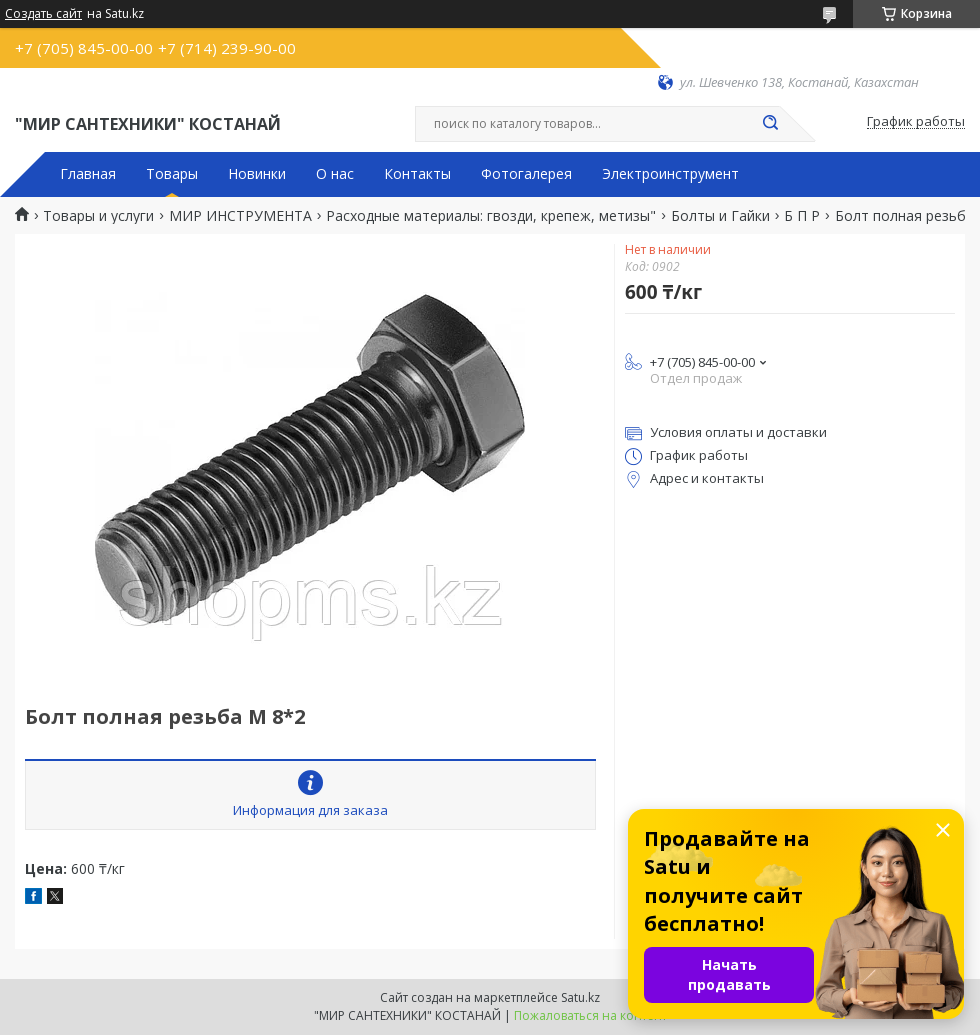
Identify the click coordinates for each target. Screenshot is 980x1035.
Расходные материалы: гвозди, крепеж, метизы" (491, 216)
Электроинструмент (670, 174)
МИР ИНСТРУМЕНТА (240, 216)
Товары (172, 174)
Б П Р (802, 216)
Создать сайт (43, 14)
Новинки (257, 174)
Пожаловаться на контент (590, 1015)
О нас (335, 174)
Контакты (417, 174)
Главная (88, 174)
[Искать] (770, 124)
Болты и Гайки (720, 216)
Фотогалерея (526, 174)
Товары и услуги (98, 216)
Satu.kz (580, 997)
